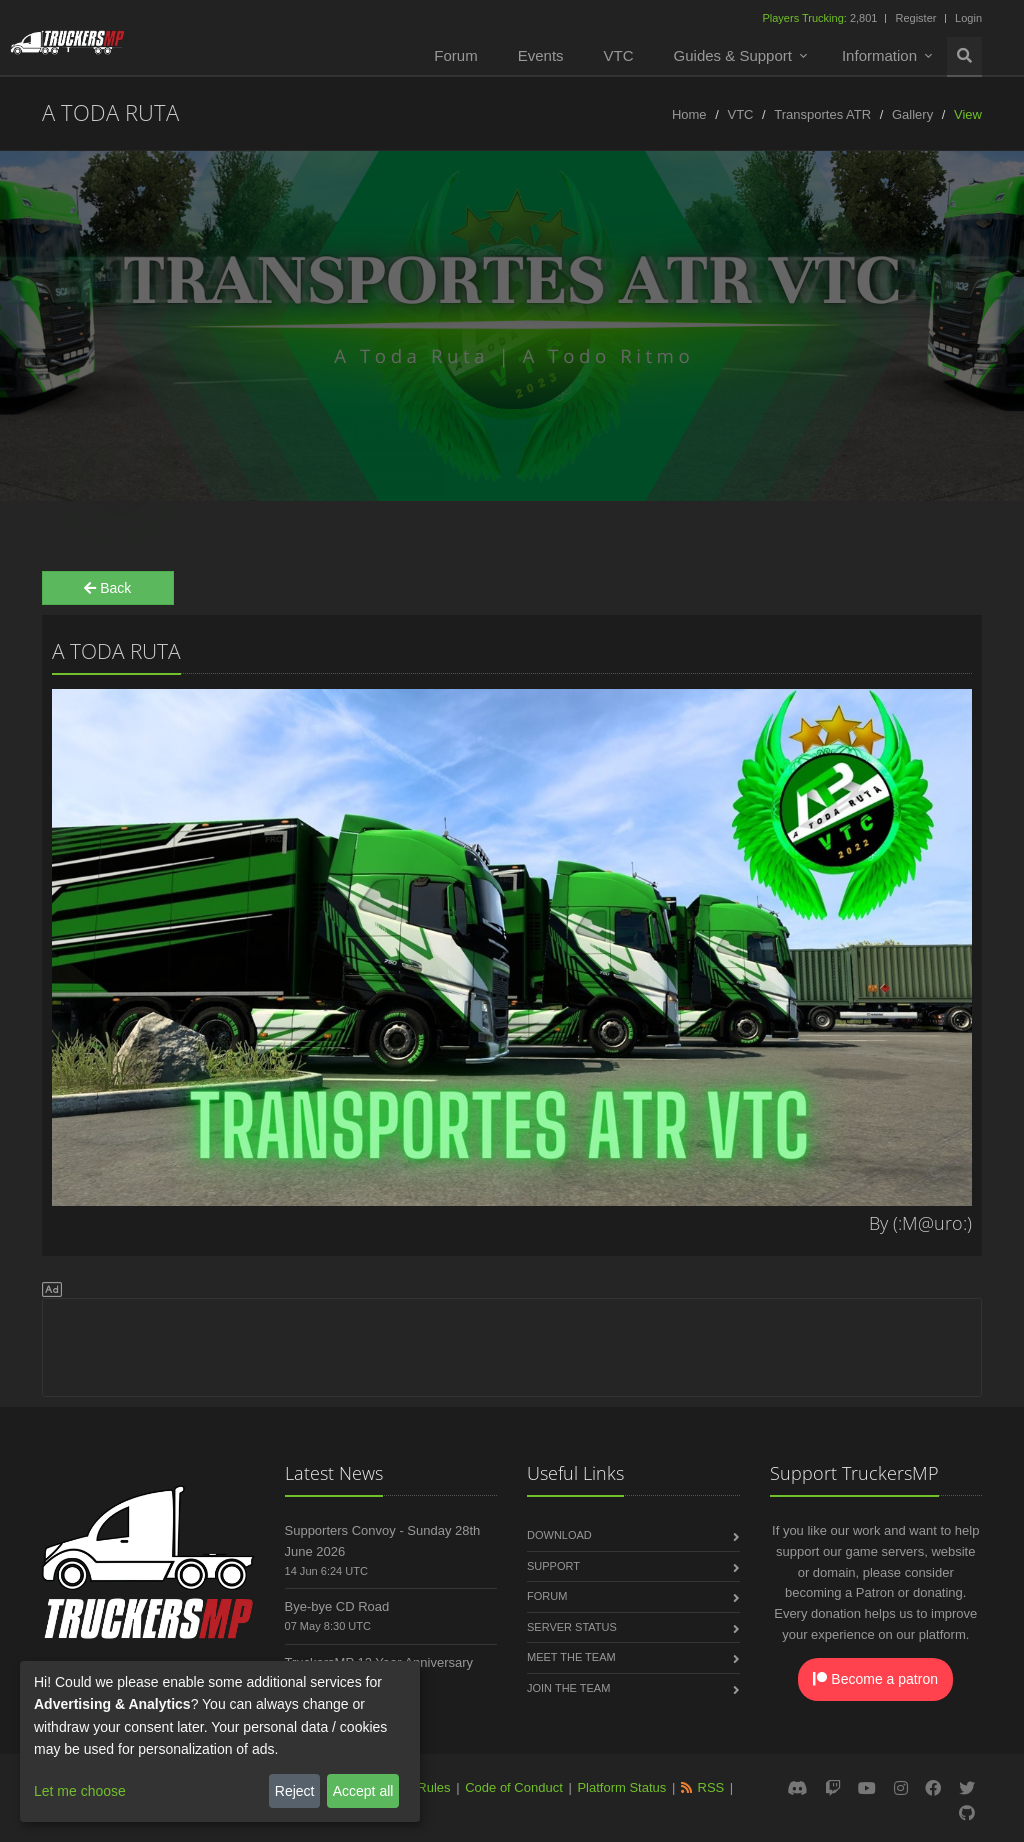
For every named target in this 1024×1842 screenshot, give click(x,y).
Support (553, 1566)
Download (559, 1535)
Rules (433, 1787)
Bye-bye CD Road (337, 1606)
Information (879, 55)
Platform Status (621, 1787)
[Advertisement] (512, 1344)
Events (541, 55)
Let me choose (80, 1791)
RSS (711, 1787)
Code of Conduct (514, 1787)
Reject (295, 1791)
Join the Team (568, 1688)
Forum (455, 55)
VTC (619, 55)
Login (968, 18)
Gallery (912, 114)
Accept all (363, 1791)
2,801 (821, 18)
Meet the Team (571, 1657)
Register (915, 18)
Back (107, 588)
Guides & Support (733, 55)
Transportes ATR (822, 114)
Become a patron (875, 1679)
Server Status (572, 1627)
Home (689, 114)
